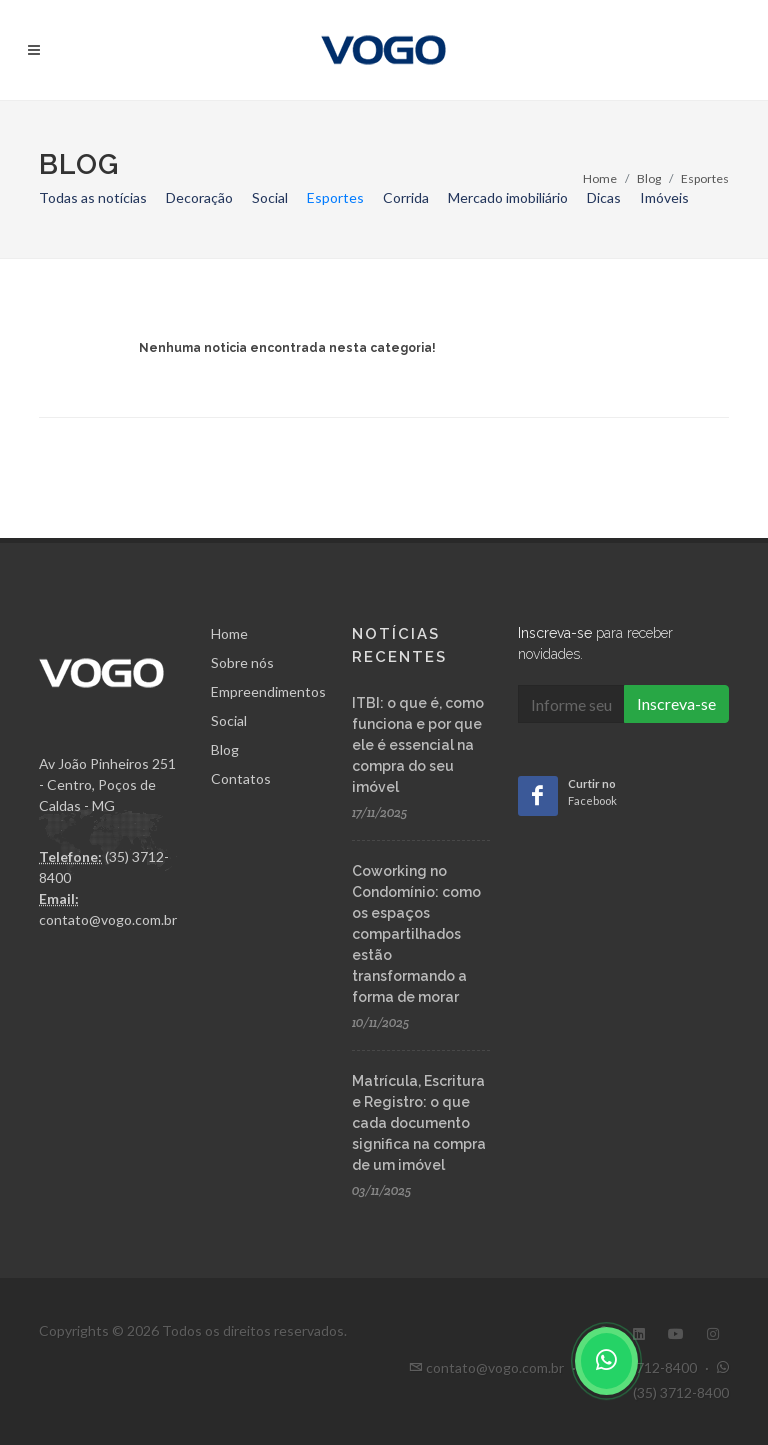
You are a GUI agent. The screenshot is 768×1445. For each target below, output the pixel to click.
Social (270, 197)
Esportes (335, 197)
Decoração (199, 197)
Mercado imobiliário (508, 197)
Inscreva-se (676, 703)
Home (600, 178)
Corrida (406, 197)
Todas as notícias (93, 197)
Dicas (604, 197)
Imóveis (664, 197)
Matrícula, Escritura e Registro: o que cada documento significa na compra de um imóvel (419, 1123)
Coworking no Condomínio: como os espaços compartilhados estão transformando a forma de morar (416, 934)
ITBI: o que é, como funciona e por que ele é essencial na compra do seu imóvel (418, 745)
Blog (649, 178)
